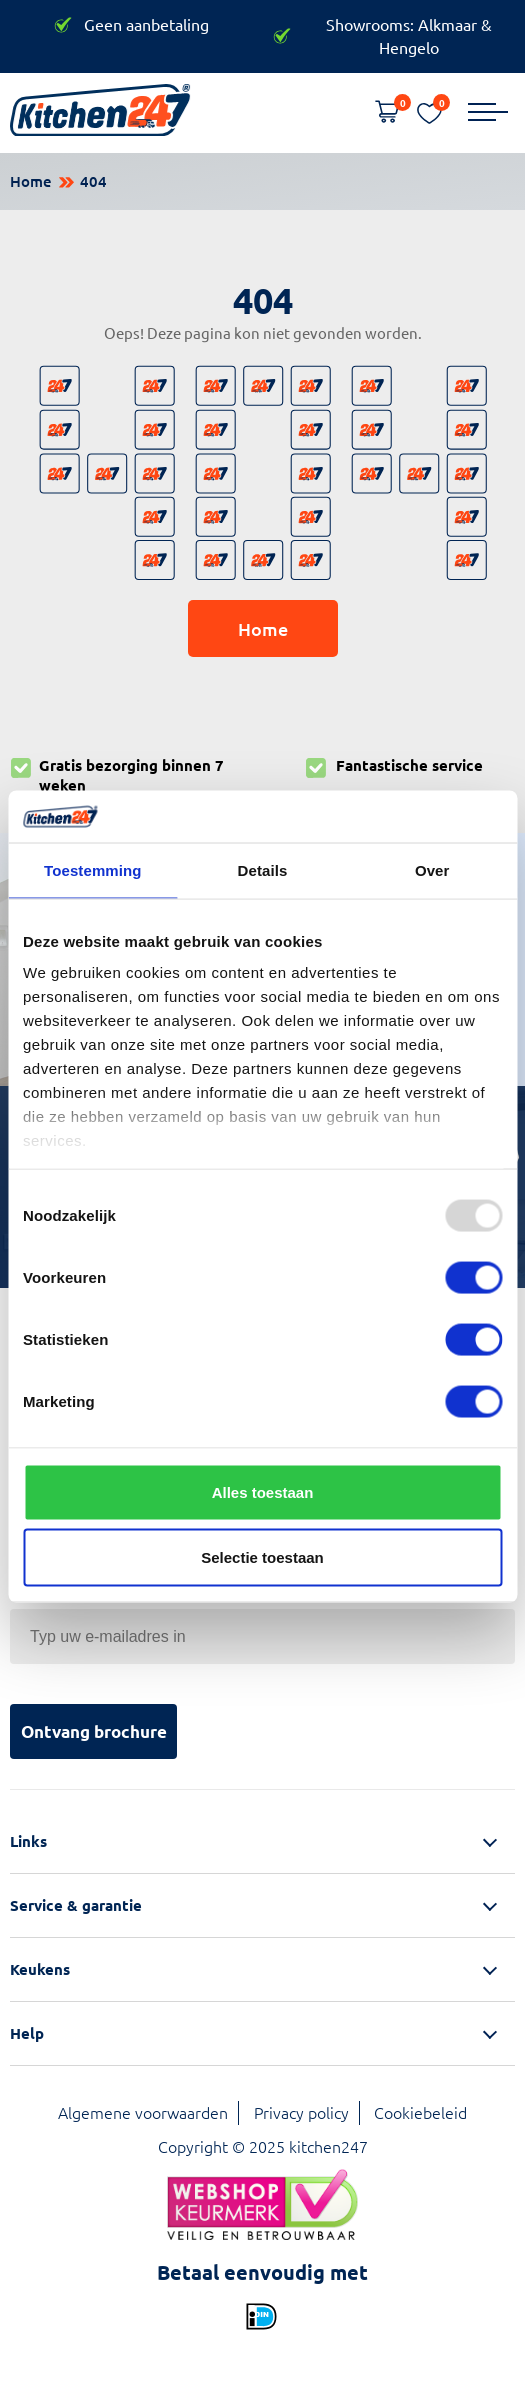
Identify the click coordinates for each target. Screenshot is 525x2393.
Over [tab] (432, 869)
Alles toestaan (263, 1491)
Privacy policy (301, 2112)
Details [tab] (263, 869)
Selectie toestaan (262, 1557)
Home (31, 181)
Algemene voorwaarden (143, 2112)
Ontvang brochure (94, 1731)
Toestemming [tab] (93, 869)
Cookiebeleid (420, 2112)
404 (93, 181)
